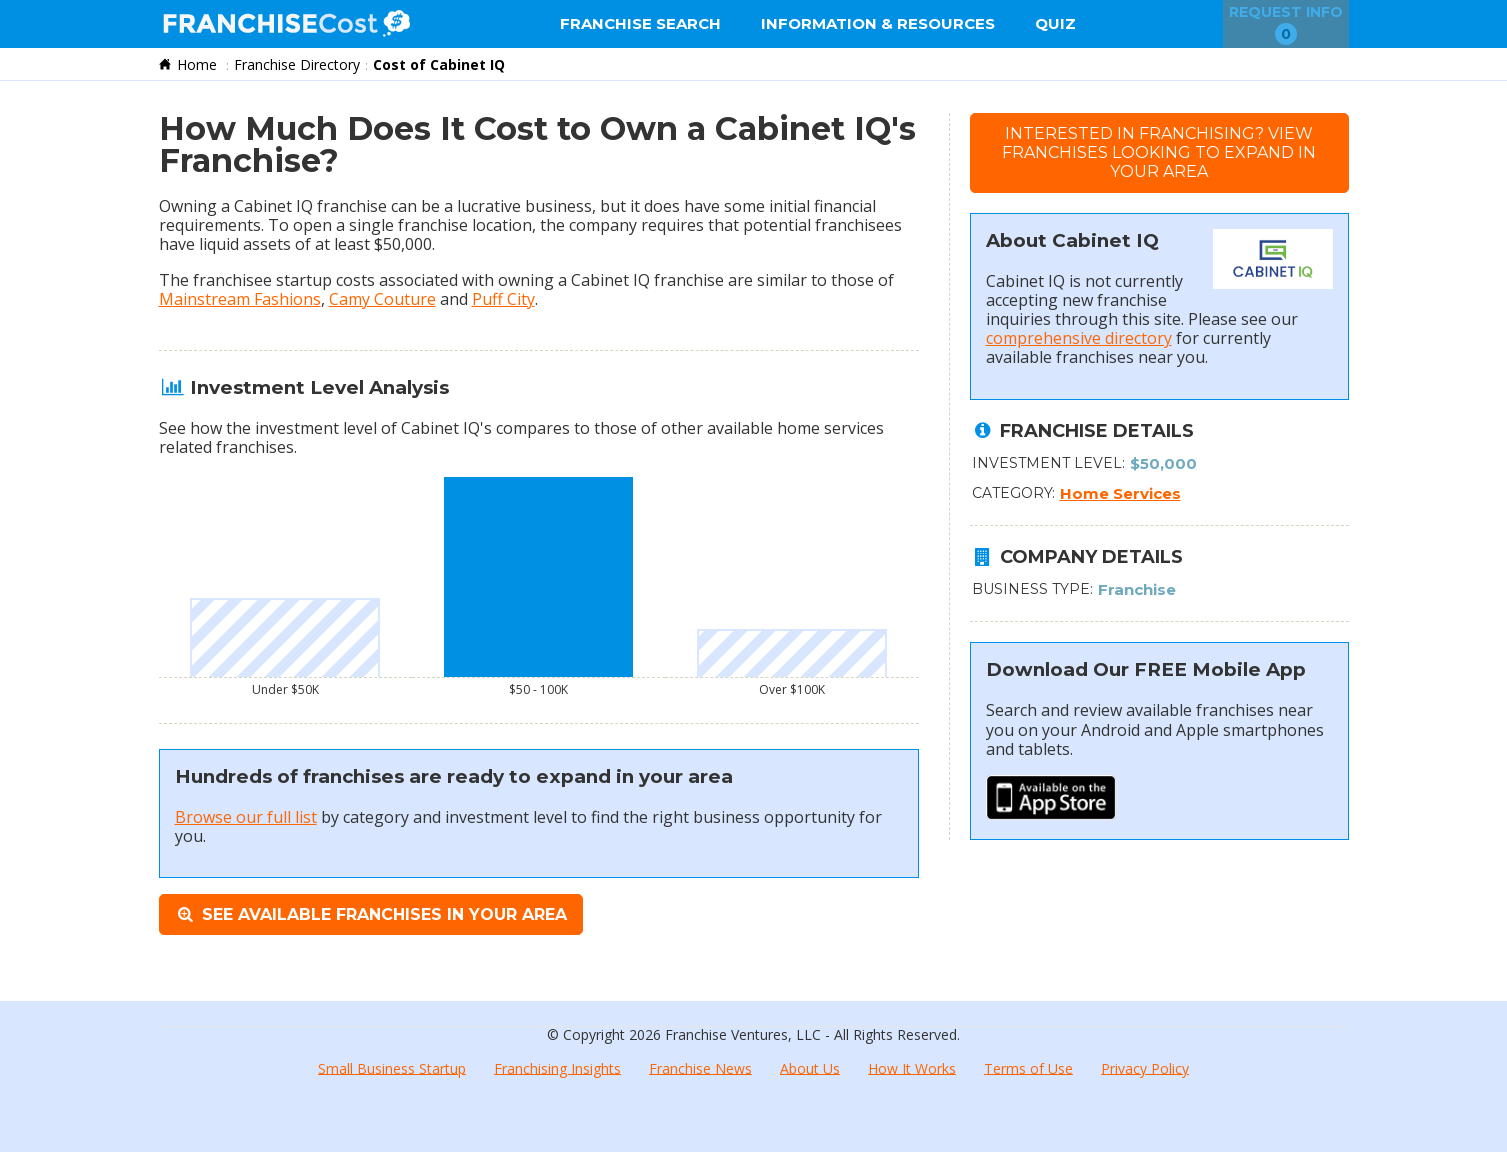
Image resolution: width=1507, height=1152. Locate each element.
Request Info (1286, 24)
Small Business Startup (392, 1067)
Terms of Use (1028, 1067)
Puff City (503, 299)
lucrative (489, 206)
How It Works (912, 1067)
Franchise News (700, 1067)
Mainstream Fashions (240, 299)
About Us (810, 1067)
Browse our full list (246, 817)
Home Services (1120, 493)
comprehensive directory (1079, 338)
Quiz (1055, 23)
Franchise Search (640, 23)
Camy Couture (382, 299)
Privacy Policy (1145, 1067)
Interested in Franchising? (1159, 152)
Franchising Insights (557, 1067)
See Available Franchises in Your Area (371, 914)
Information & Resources (878, 23)
